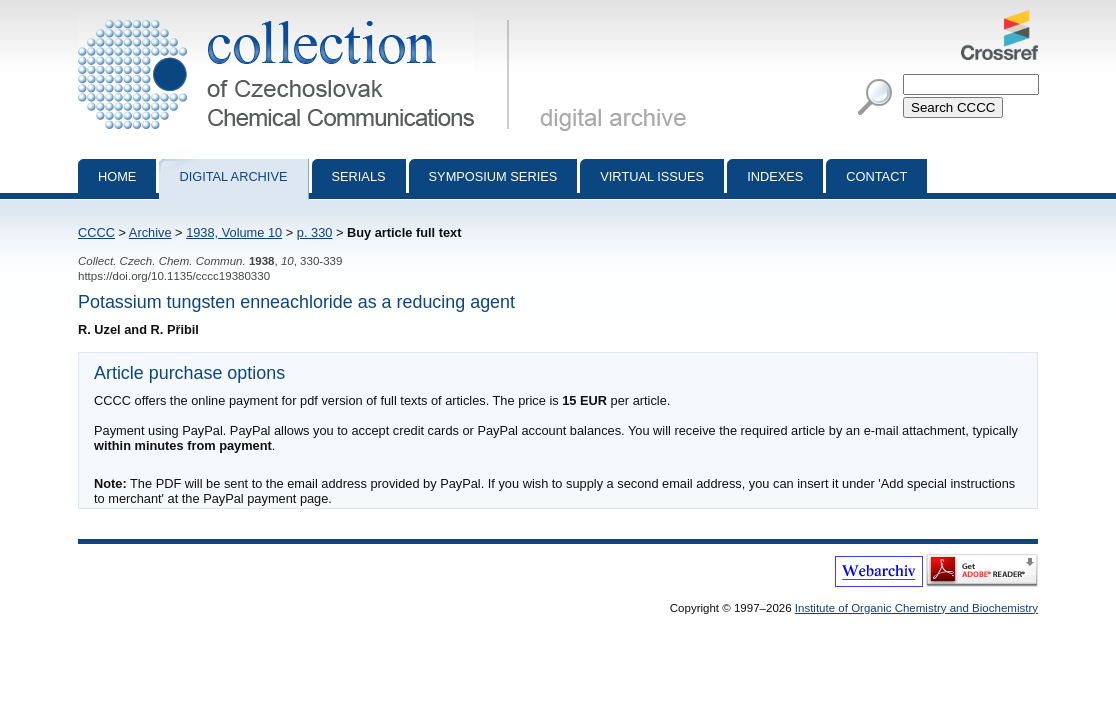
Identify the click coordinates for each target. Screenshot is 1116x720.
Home (117, 176)
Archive (150, 232)
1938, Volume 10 (234, 232)
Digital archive (233, 176)
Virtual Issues (652, 176)
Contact (876, 176)
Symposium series (493, 176)
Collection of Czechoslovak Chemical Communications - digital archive (297, 18)
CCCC (96, 232)
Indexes (775, 176)
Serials (359, 176)
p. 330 (315, 232)
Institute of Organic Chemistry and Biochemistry (916, 608)
